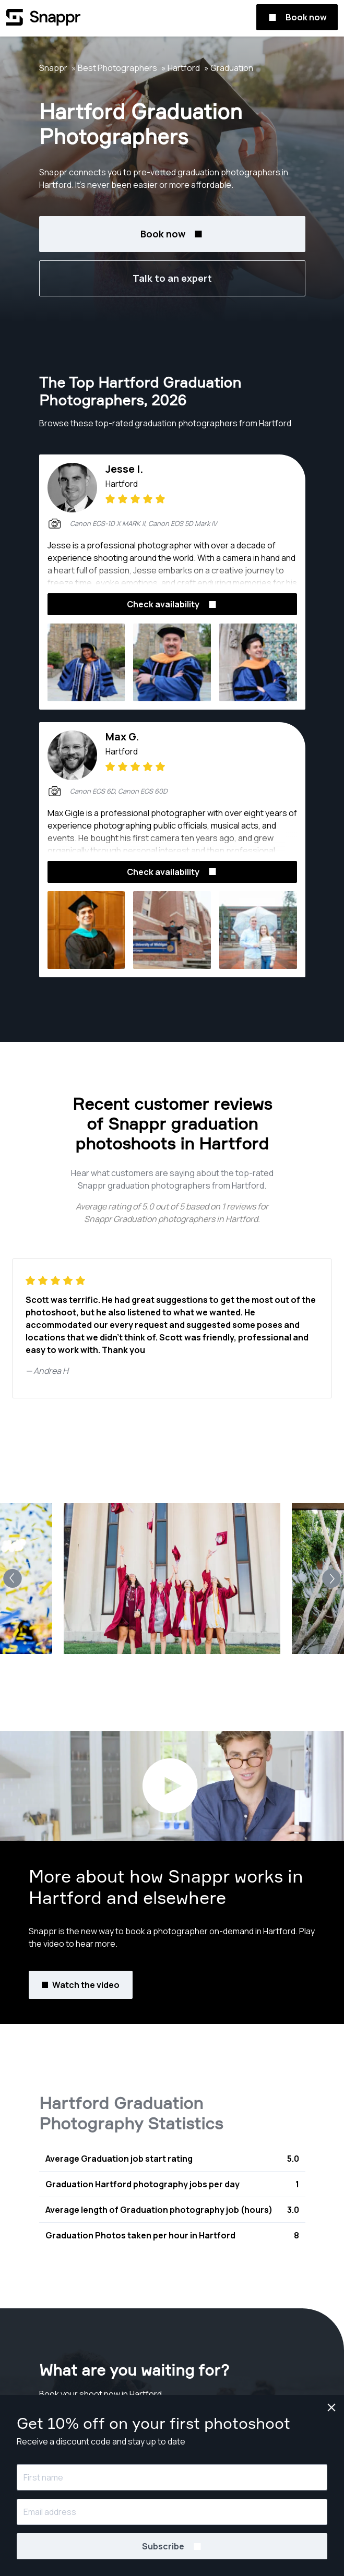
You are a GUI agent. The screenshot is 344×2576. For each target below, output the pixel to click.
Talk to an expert (172, 278)
